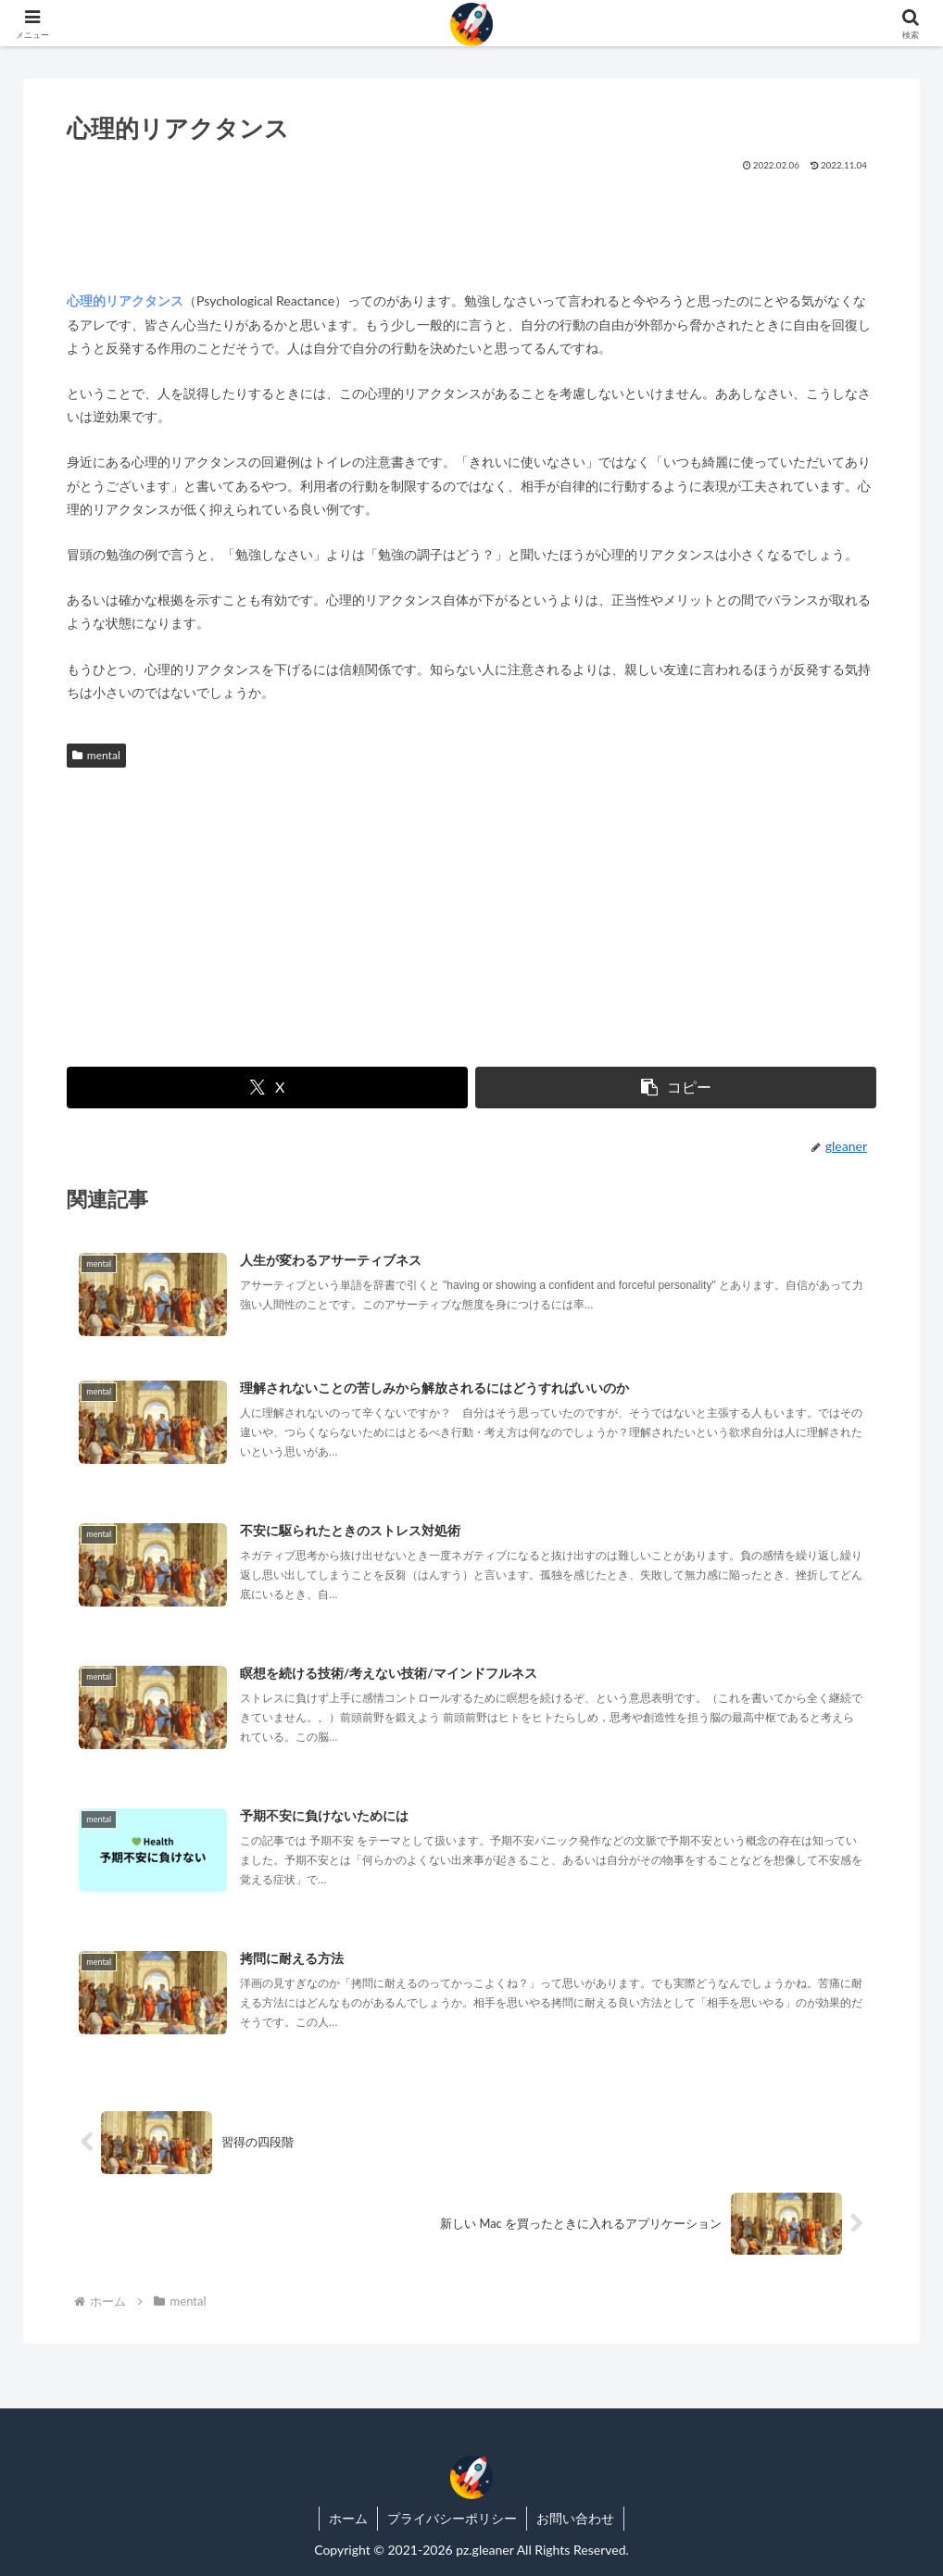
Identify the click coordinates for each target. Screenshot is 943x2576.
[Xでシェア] (267, 1087)
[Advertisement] (471, 224)
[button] (675, 1087)
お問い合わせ (575, 2518)
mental (96, 755)
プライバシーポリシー (452, 2518)
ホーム (348, 2518)
